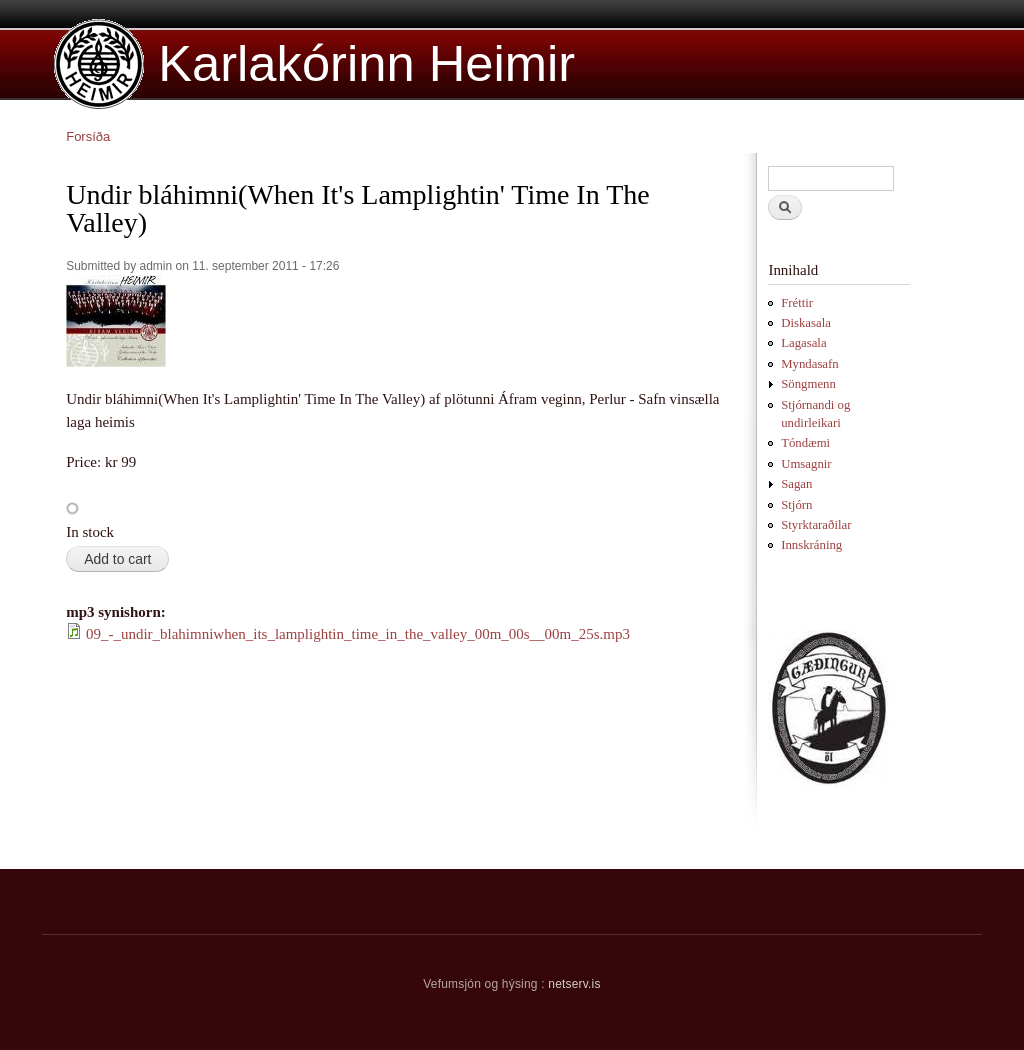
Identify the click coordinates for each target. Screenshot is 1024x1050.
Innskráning (811, 545)
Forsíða (88, 136)
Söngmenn (808, 384)
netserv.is (574, 984)
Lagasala (803, 343)
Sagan (796, 484)
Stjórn (796, 505)
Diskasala (806, 323)
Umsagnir (806, 464)
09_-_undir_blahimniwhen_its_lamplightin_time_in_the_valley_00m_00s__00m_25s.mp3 (358, 634)
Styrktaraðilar (816, 525)
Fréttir (797, 303)
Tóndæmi (805, 443)
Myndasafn (810, 364)
